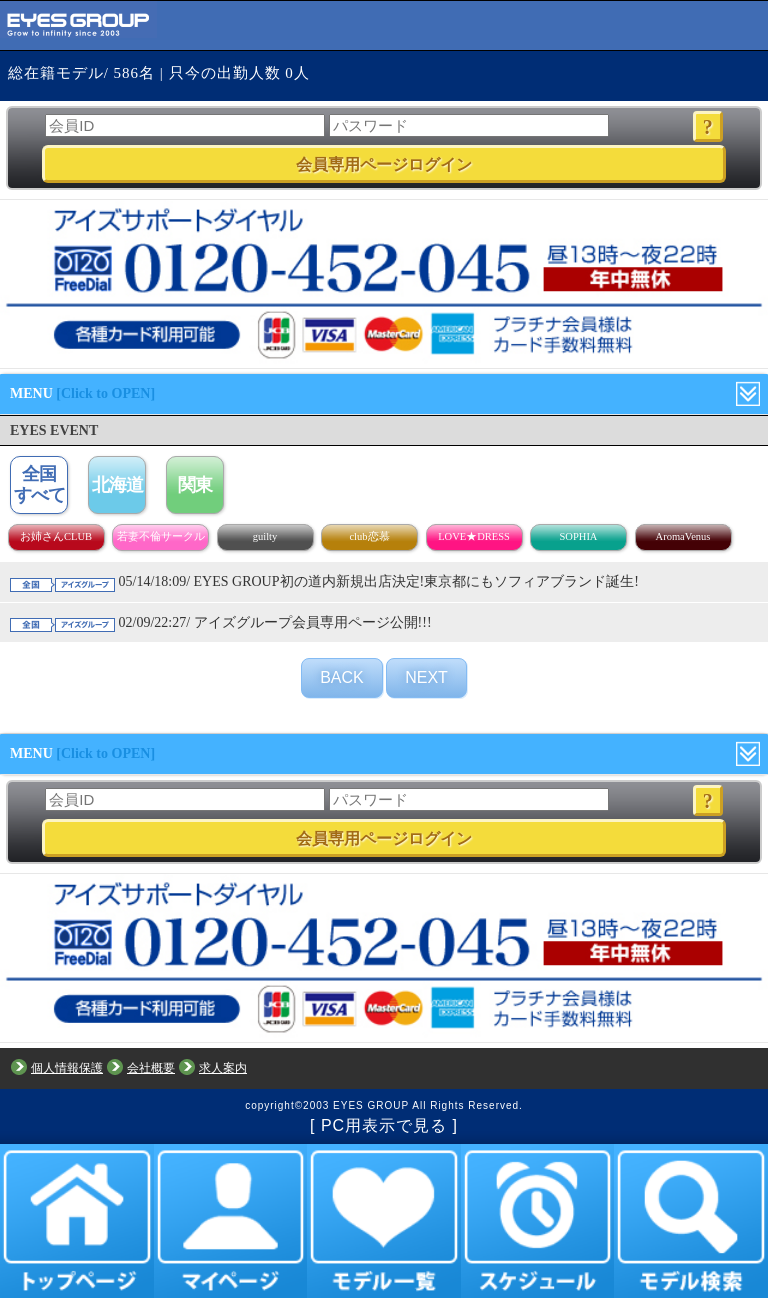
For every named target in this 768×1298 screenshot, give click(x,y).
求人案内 (223, 1068)
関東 (195, 485)
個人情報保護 (67, 1068)
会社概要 (151, 1068)
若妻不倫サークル (161, 536)
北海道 (117, 485)
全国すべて (39, 484)
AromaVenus (683, 536)
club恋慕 (369, 536)
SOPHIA (579, 536)
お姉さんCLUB (56, 536)
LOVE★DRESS (474, 536)
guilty (265, 536)
